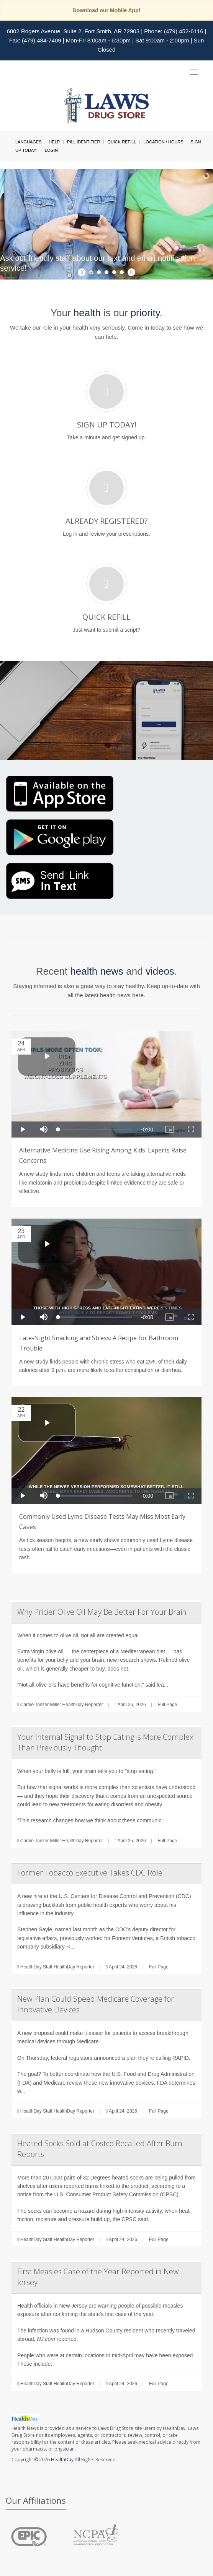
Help (54, 142)
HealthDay (62, 2459)
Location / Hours (163, 142)
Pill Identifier (83, 142)
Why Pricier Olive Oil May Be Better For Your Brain (102, 1612)
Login (51, 150)
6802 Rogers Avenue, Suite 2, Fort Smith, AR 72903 (73, 31)
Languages (28, 142)
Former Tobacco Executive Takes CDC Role (89, 1872)
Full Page (167, 1704)
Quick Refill (121, 142)
